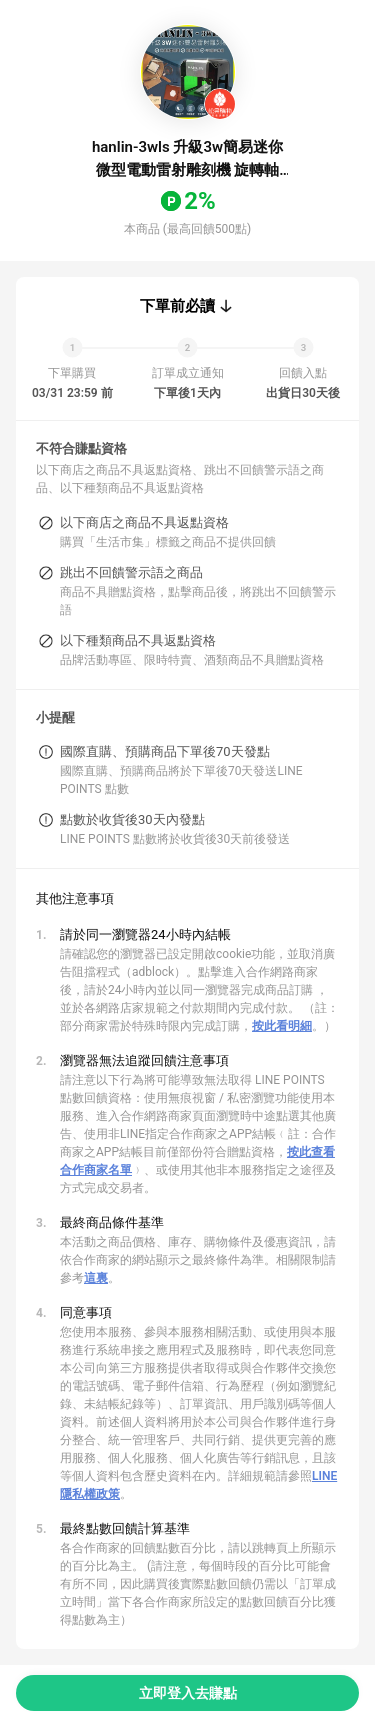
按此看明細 (282, 1026)
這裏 (96, 1278)
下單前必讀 (177, 306)
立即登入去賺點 (188, 1693)
